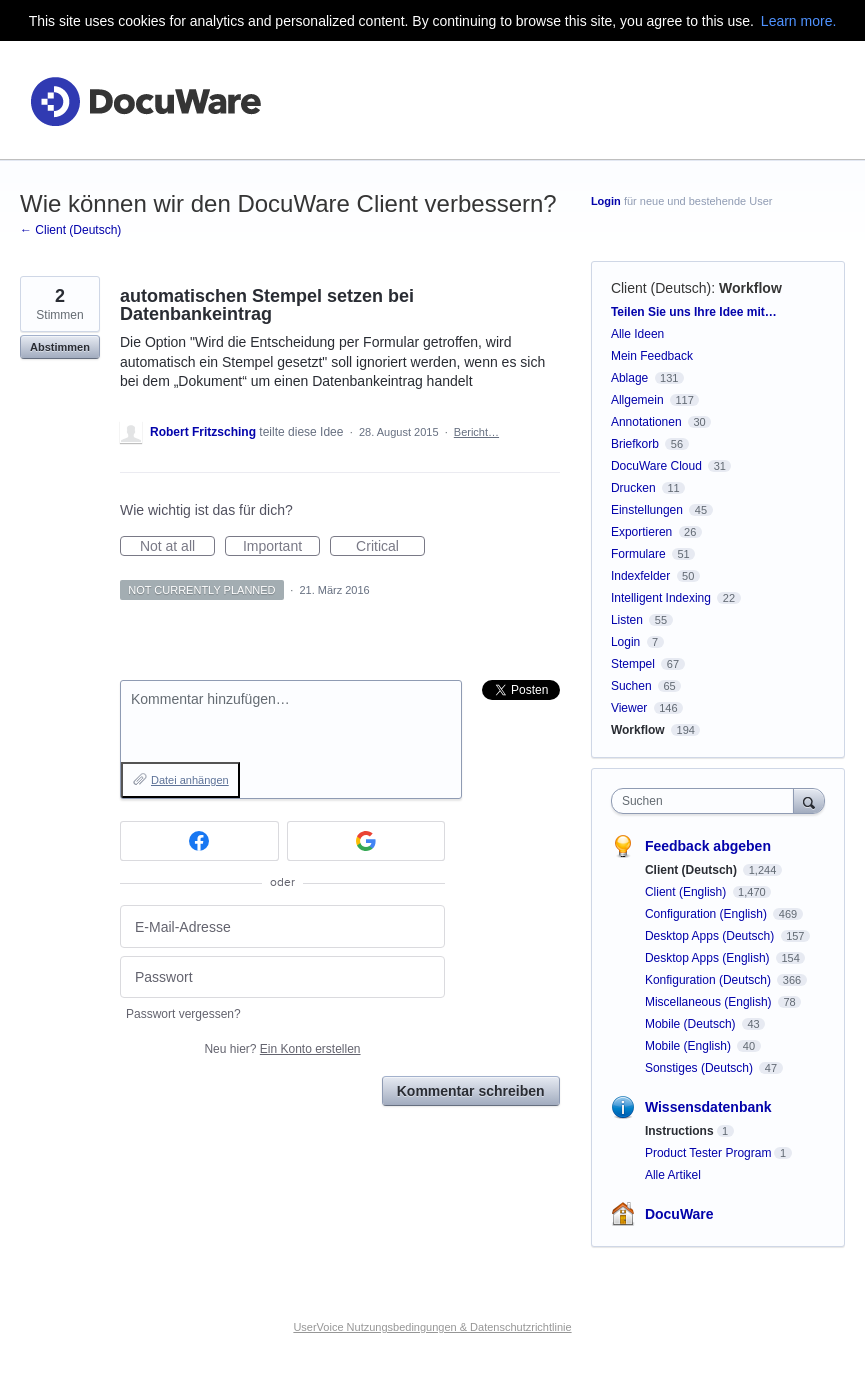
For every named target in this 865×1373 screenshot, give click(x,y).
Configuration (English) (707, 914)
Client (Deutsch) (661, 288)
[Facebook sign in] (199, 841)
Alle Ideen (637, 334)
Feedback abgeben (708, 846)
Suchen (631, 686)
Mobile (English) (689, 1046)
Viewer (629, 708)
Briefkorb (635, 444)
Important (281, 547)
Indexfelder (640, 576)
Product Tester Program (708, 1153)
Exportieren (641, 532)
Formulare (638, 554)
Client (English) (687, 892)
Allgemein (637, 400)
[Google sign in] (366, 841)
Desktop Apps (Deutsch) (711, 936)
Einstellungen (647, 510)
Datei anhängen (190, 780)
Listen (627, 620)
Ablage (629, 378)
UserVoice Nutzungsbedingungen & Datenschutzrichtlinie (432, 1327)
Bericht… (476, 432)
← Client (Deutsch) (70, 230)
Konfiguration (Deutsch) (709, 980)
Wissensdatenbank (708, 1107)
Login (606, 201)
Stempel (633, 664)
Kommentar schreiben (471, 1091)
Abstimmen (60, 347)
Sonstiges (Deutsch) (700, 1068)
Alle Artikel (673, 1175)
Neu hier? (282, 1049)
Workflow (750, 288)
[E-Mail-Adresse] (282, 926)
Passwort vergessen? (183, 1014)
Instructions (679, 1131)
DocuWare (679, 1214)
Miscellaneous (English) (710, 1002)
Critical (390, 547)
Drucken (633, 488)
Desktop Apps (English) (709, 958)
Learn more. (798, 21)
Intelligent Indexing (661, 598)
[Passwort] (282, 977)
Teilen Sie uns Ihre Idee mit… (694, 312)
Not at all (177, 547)
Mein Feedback (652, 356)
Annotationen (646, 422)
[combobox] (707, 801)
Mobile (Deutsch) (692, 1024)
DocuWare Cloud (656, 466)
